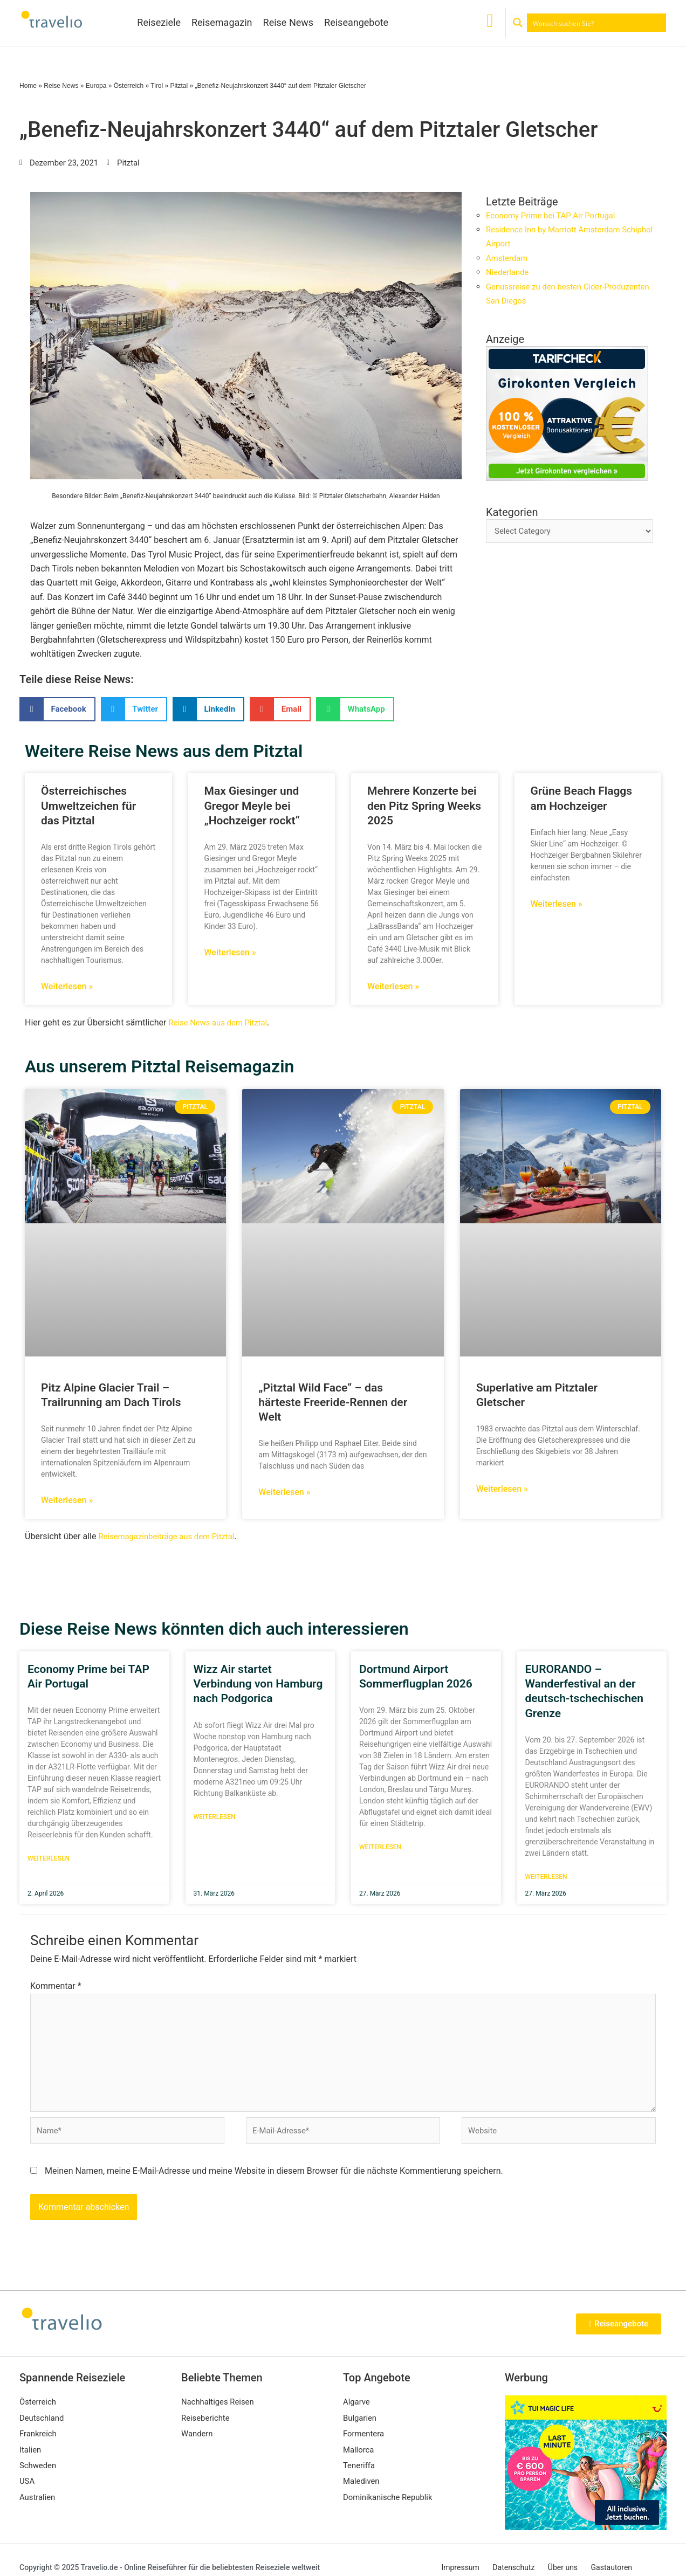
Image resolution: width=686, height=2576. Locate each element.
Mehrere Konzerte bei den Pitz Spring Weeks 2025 (424, 805)
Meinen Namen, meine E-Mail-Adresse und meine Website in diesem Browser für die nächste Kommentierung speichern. (274, 2183)
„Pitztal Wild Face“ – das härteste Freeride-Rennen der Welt (332, 1402)
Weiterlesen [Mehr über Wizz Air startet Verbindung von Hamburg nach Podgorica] (215, 1817)
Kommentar (55, 1986)
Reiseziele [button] (159, 22)
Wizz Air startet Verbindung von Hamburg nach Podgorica (258, 1684)
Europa (96, 85)
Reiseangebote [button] (356, 22)
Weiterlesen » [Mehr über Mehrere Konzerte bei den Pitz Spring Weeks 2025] (393, 986)
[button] (57, 709)
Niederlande (509, 272)
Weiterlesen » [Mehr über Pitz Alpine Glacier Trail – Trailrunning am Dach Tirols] (67, 1500)
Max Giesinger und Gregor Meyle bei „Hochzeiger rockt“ (252, 805)
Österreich (128, 85)
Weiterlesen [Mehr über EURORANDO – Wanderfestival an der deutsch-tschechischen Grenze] (546, 1877)
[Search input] (597, 22)
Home (28, 85)
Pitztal (179, 85)
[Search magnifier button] (518, 22)
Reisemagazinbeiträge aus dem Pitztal (171, 1536)
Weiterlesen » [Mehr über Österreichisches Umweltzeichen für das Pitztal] (67, 986)
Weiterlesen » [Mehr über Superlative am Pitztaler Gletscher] (502, 1489)
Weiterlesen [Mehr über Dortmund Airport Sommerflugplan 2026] (380, 1847)
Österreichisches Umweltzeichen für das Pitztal (88, 805)
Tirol (156, 85)
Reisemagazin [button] (221, 22)
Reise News (288, 22)
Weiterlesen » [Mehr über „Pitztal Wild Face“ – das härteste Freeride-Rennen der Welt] (284, 1492)
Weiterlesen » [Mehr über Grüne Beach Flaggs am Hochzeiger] (556, 904)
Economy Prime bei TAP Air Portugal (556, 215)
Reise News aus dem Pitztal (221, 1022)
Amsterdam (508, 258)
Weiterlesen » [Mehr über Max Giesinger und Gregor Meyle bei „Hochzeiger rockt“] (230, 952)
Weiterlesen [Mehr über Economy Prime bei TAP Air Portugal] (49, 1859)
